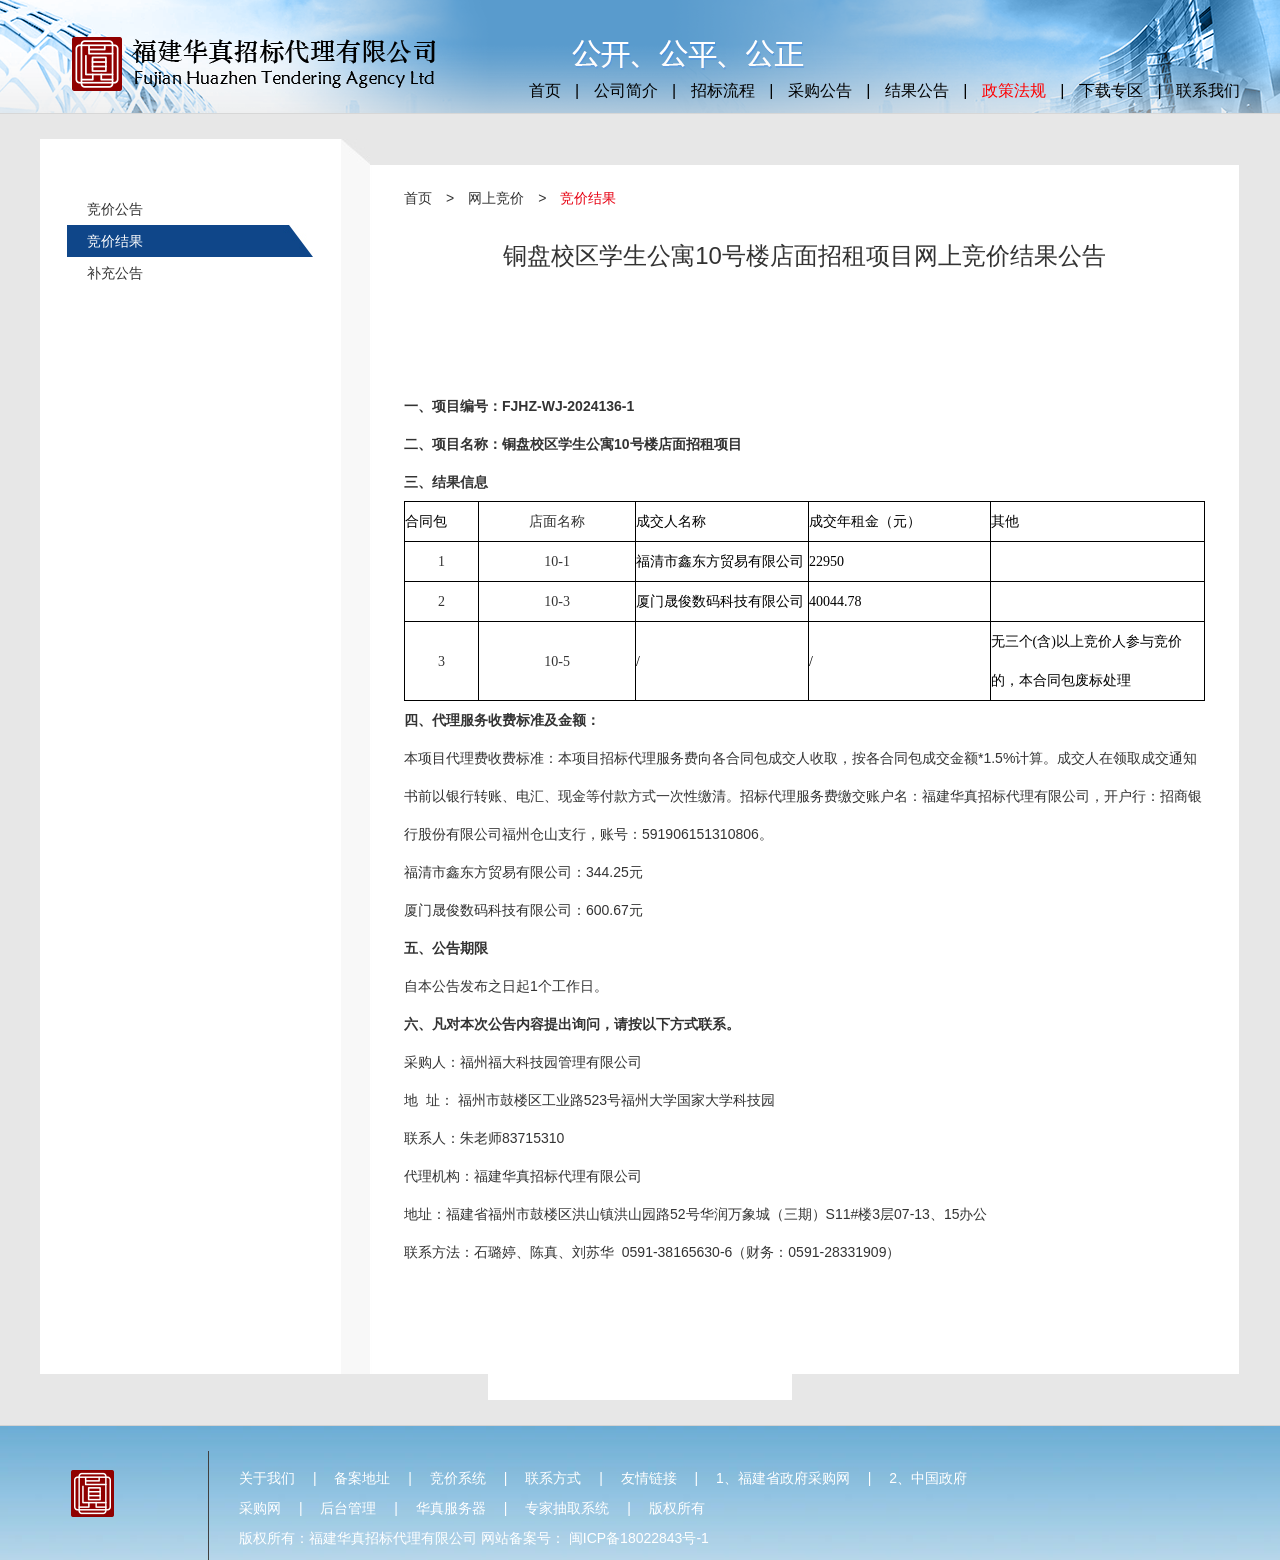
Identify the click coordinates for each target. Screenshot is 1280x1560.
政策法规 (1014, 90)
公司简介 (626, 90)
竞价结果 (115, 241)
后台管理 (348, 1508)
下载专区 (1111, 90)
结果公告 (917, 90)
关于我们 (267, 1478)
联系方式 (553, 1478)
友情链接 (649, 1478)
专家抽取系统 (567, 1508)
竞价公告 (115, 209)
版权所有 (677, 1508)
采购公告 (820, 90)
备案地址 (362, 1478)
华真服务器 (451, 1508)
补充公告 (115, 273)
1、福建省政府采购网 (783, 1478)
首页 (545, 90)
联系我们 (1208, 90)
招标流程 (723, 90)
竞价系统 (458, 1478)
